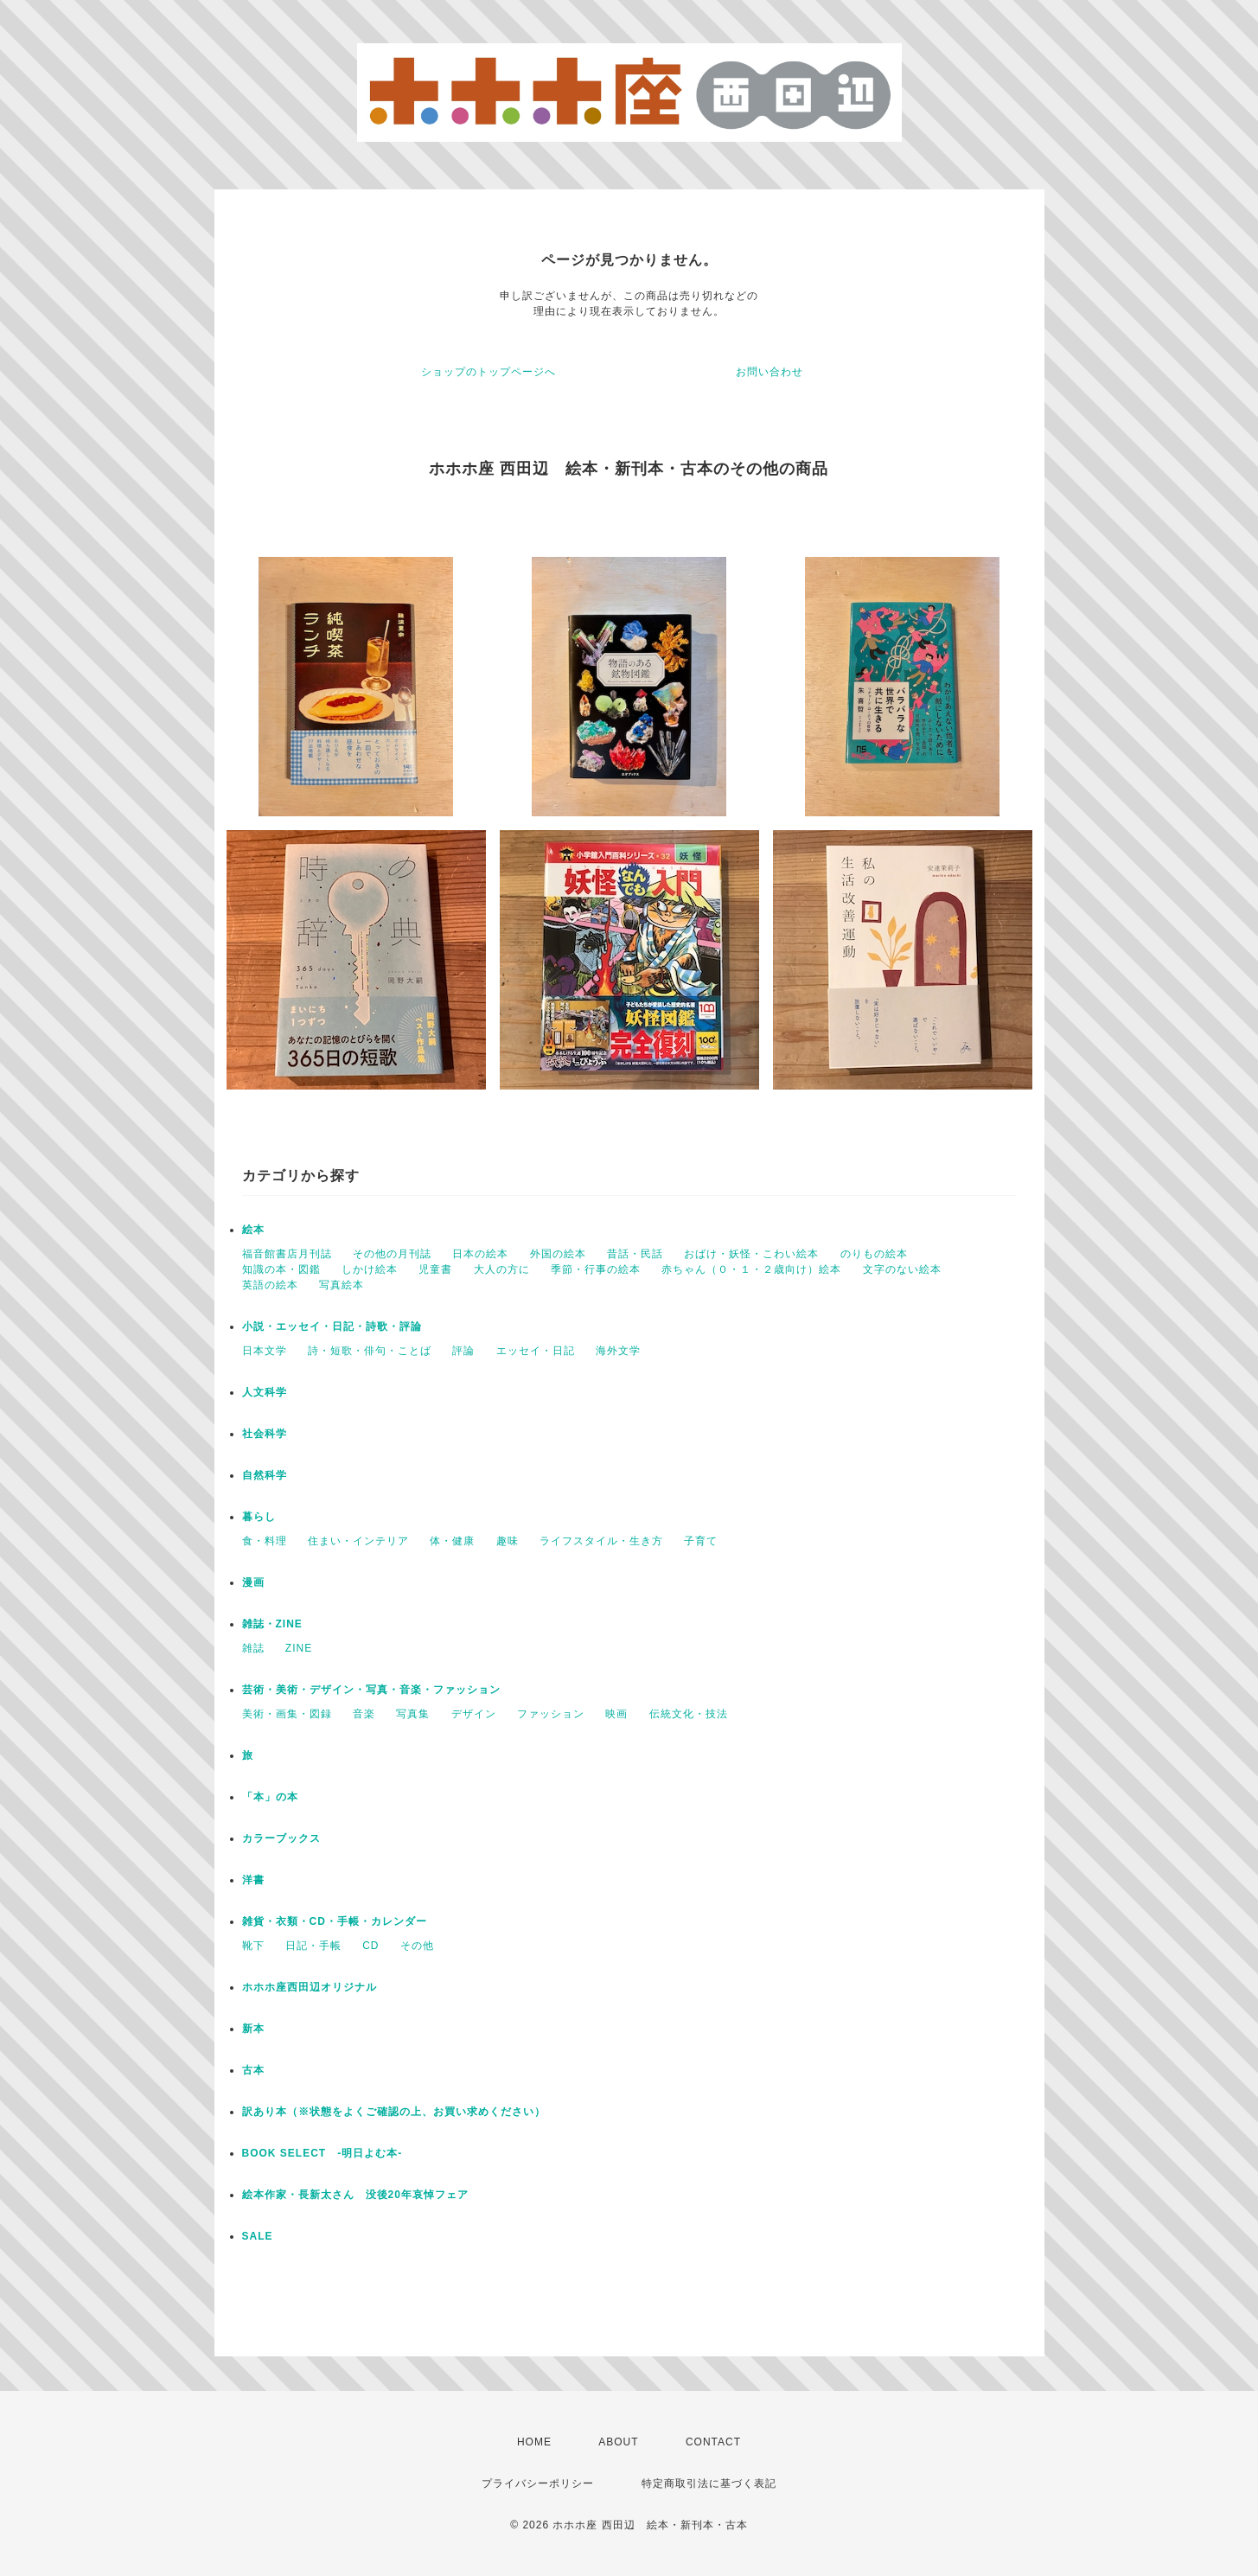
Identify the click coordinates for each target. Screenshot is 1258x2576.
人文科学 (264, 1392)
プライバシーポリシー (538, 2483)
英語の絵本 (270, 1285)
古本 (253, 2070)
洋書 (253, 1880)
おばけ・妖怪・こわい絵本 (751, 1254)
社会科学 (264, 1434)
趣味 (507, 1541)
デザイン (473, 1714)
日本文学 (264, 1351)
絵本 (253, 1230)
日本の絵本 (480, 1254)
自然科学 (264, 1475)
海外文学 (618, 1351)
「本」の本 (270, 1797)
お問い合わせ (769, 372)
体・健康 (452, 1541)
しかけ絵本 (370, 1269)
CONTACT (713, 2442)
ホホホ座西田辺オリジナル (309, 1987)
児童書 (435, 1269)
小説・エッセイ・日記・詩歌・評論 (332, 1326)
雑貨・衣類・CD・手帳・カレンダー (334, 1921)
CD (370, 1946)
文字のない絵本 (902, 1269)
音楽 (364, 1714)
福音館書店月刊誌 (287, 1254)
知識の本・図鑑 (281, 1269)
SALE (257, 2236)
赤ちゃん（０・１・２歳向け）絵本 (751, 1269)
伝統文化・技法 (688, 1714)
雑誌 (253, 1648)
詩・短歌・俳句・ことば (369, 1351)
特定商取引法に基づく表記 (709, 2483)
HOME (534, 2442)
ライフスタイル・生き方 (601, 1541)
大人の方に (502, 1269)
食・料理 (264, 1541)
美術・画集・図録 (287, 1714)
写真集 (413, 1714)
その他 (417, 1946)
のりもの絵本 (874, 1254)
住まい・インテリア (358, 1541)
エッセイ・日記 (535, 1351)
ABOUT (618, 2442)
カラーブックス (281, 1838)
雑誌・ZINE (272, 1624)
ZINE (298, 1648)
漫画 (253, 1582)
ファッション (550, 1714)
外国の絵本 (558, 1254)
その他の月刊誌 (392, 1254)
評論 (463, 1351)
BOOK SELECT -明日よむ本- (322, 2153)
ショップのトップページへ (488, 372)
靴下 (253, 1946)
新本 (253, 2029)
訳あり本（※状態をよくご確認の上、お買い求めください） (394, 2112)
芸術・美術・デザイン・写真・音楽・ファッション (371, 1690)
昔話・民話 (635, 1254)
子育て (701, 1541)
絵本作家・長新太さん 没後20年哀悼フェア (355, 2195)
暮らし (259, 1517)
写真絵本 (341, 1285)
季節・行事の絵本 (596, 1269)
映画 (616, 1714)
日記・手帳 (313, 1946)
